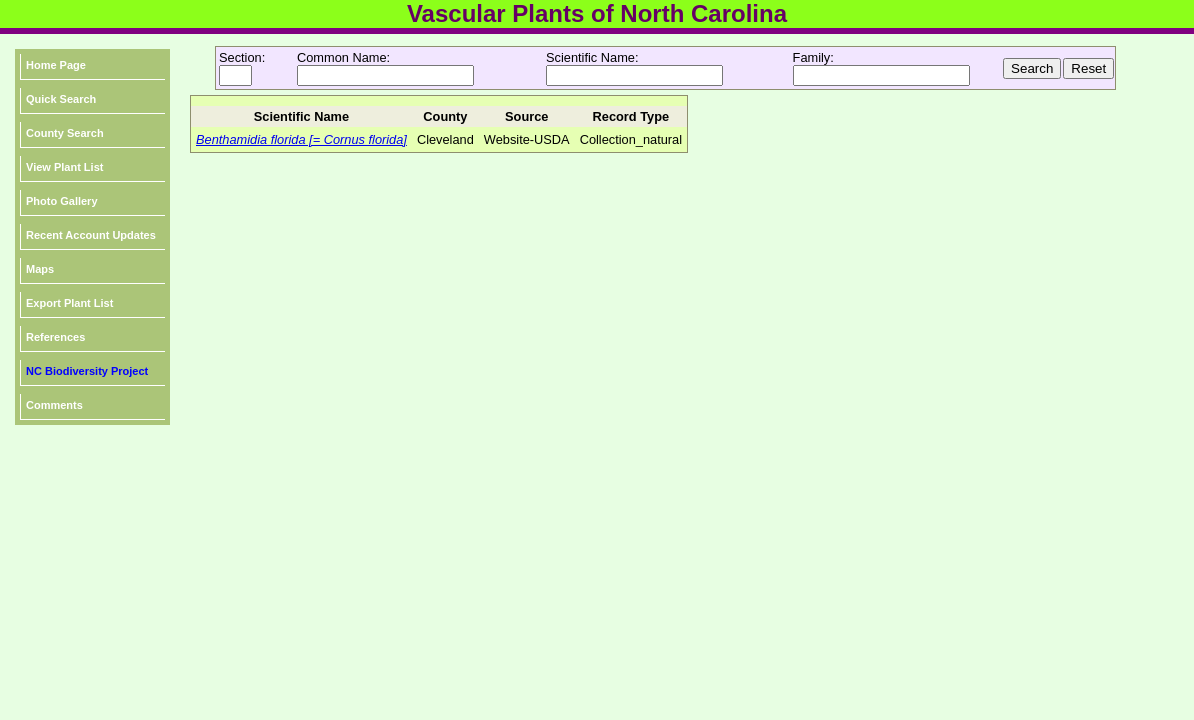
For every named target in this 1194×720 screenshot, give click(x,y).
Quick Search (61, 99)
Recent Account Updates (91, 235)
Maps (40, 269)
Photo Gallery (62, 201)
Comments (54, 405)
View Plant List (64, 167)
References (55, 337)
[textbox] (385, 75)
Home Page (56, 65)
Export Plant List (69, 303)
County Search (65, 133)
